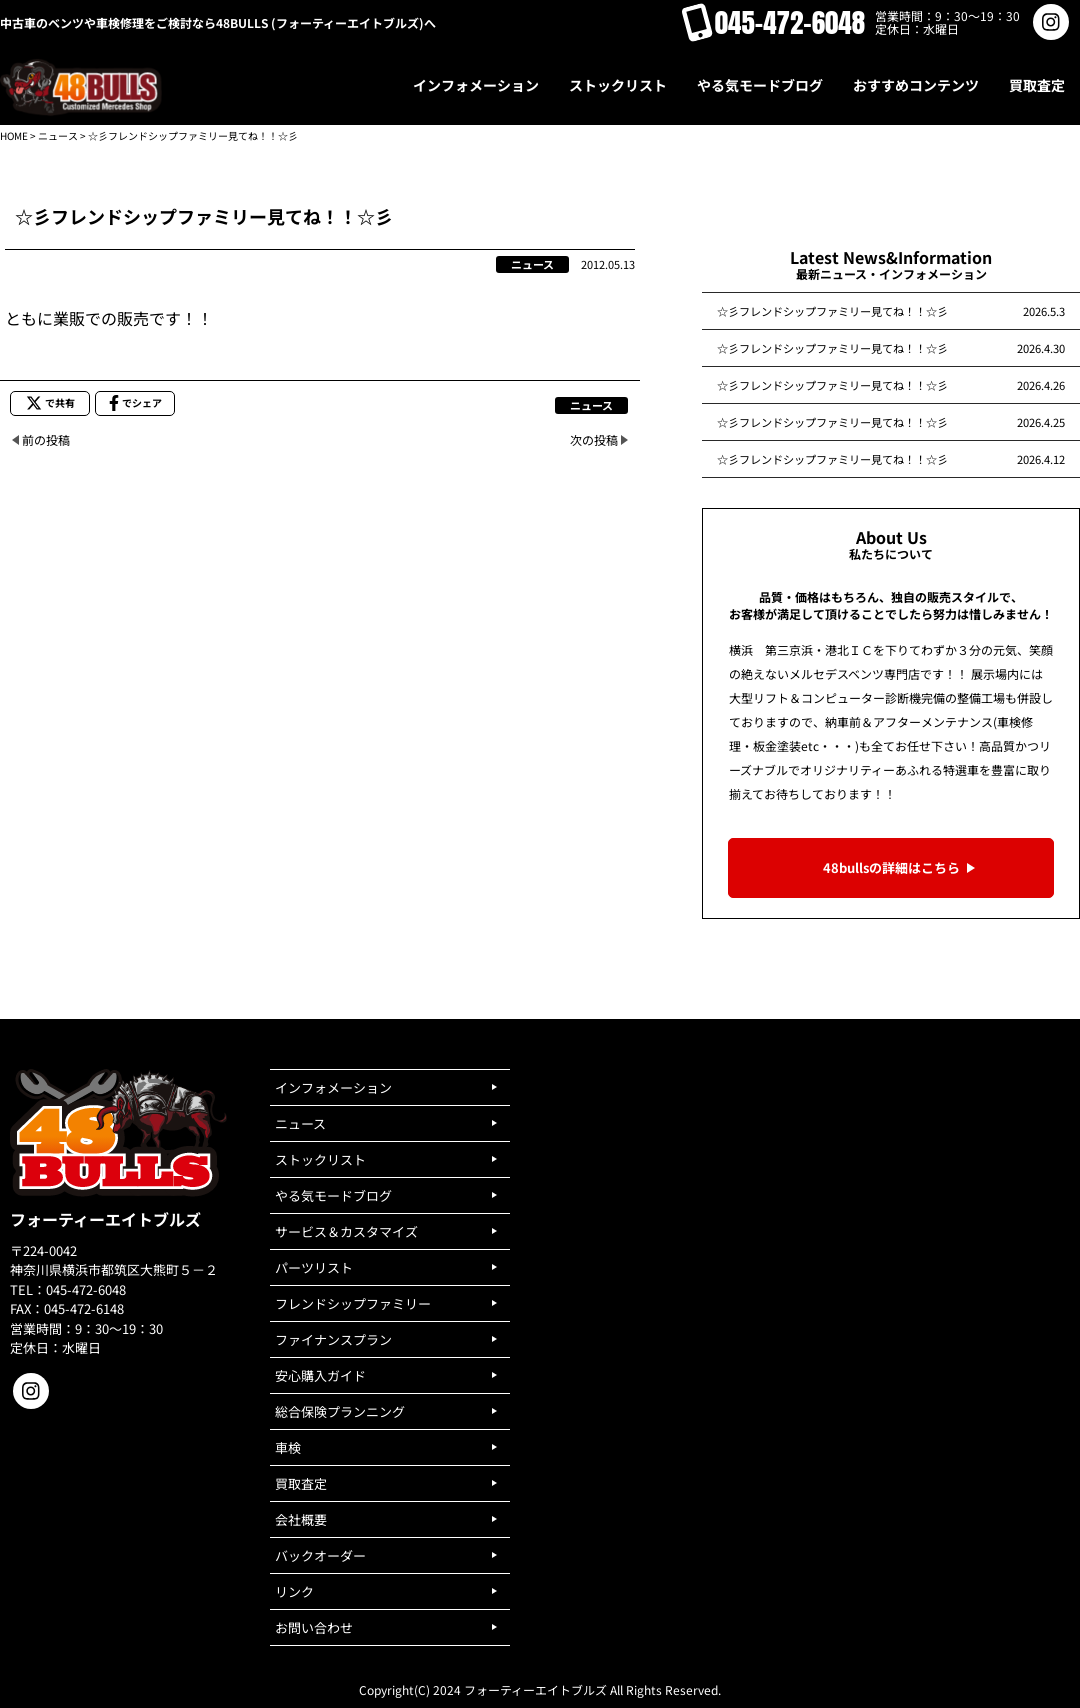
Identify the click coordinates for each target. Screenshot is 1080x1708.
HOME (14, 135)
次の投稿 (594, 439)
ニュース (58, 135)
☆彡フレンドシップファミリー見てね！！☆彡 (832, 311)
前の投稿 (46, 439)
